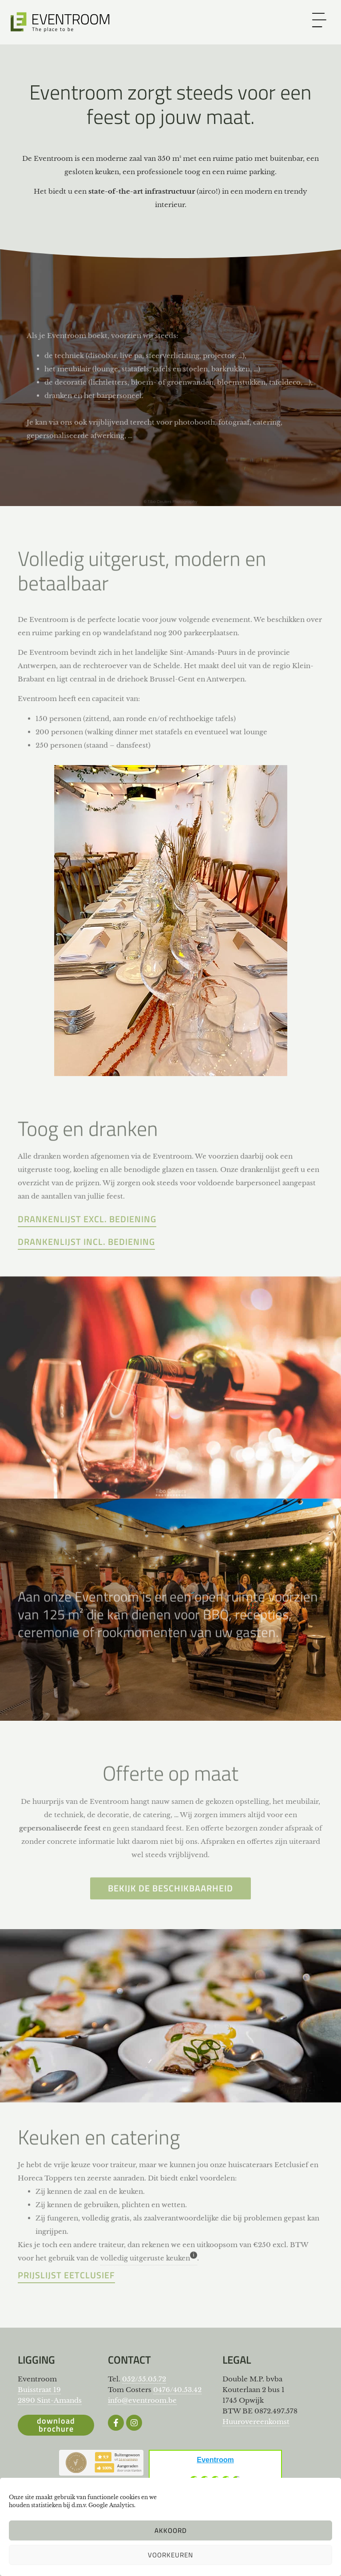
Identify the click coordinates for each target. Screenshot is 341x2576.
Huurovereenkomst (255, 2421)
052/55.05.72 (144, 2379)
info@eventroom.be (142, 2400)
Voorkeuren (170, 2555)
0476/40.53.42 (177, 2389)
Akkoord (171, 2530)
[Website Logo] (61, 22)
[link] (319, 20)
